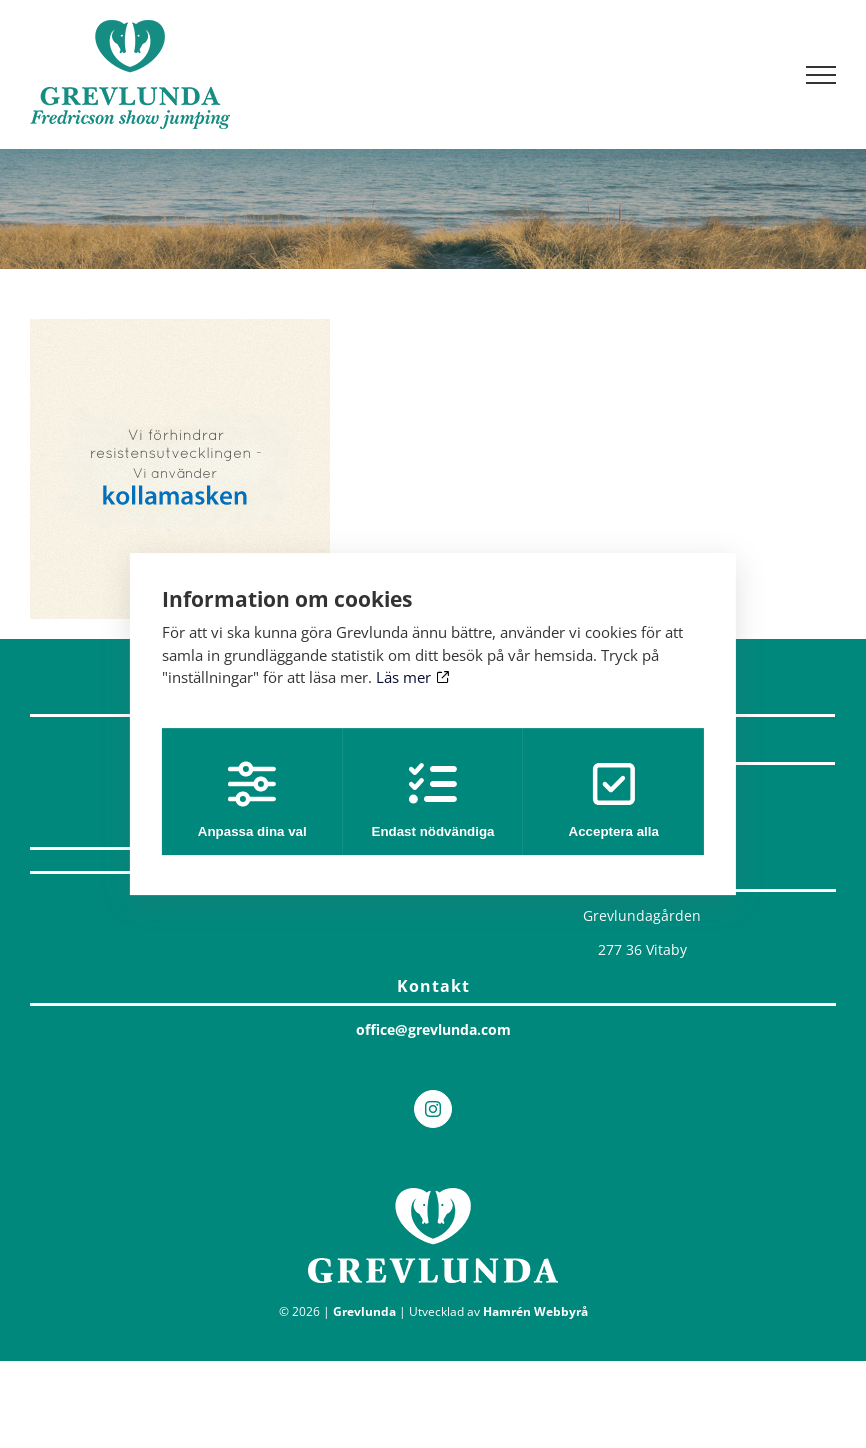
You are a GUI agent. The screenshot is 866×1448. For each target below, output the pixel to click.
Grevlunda (364, 1311)
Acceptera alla (618, 799)
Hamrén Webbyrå (535, 1311)
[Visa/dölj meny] (821, 75)
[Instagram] (433, 1109)
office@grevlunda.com (433, 1029)
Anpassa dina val (248, 799)
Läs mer (412, 677)
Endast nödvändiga (433, 799)
